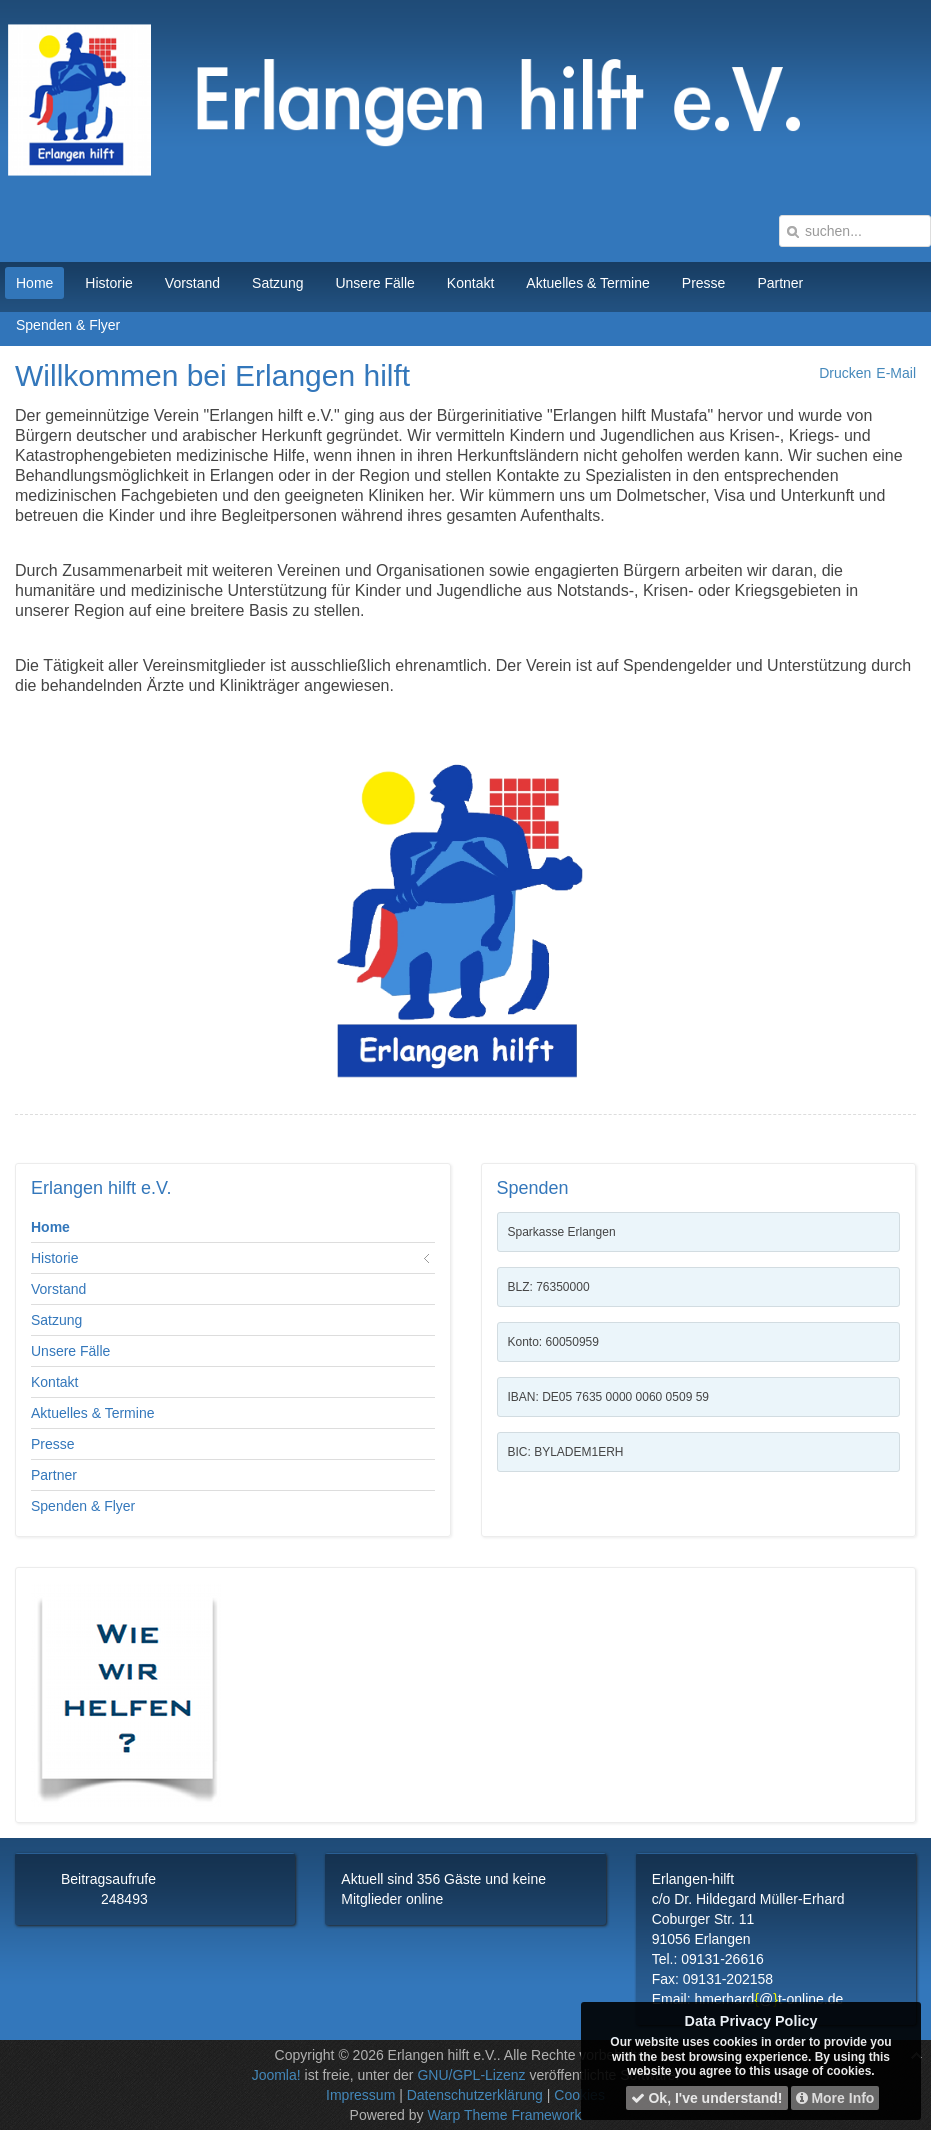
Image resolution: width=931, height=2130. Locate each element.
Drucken (845, 373)
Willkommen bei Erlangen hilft (212, 375)
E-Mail (896, 373)
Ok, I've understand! (707, 2098)
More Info (835, 2098)
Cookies (579, 2095)
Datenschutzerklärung (475, 2095)
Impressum (360, 2095)
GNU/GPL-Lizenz (471, 2075)
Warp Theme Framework (504, 2115)
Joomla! (276, 2075)
